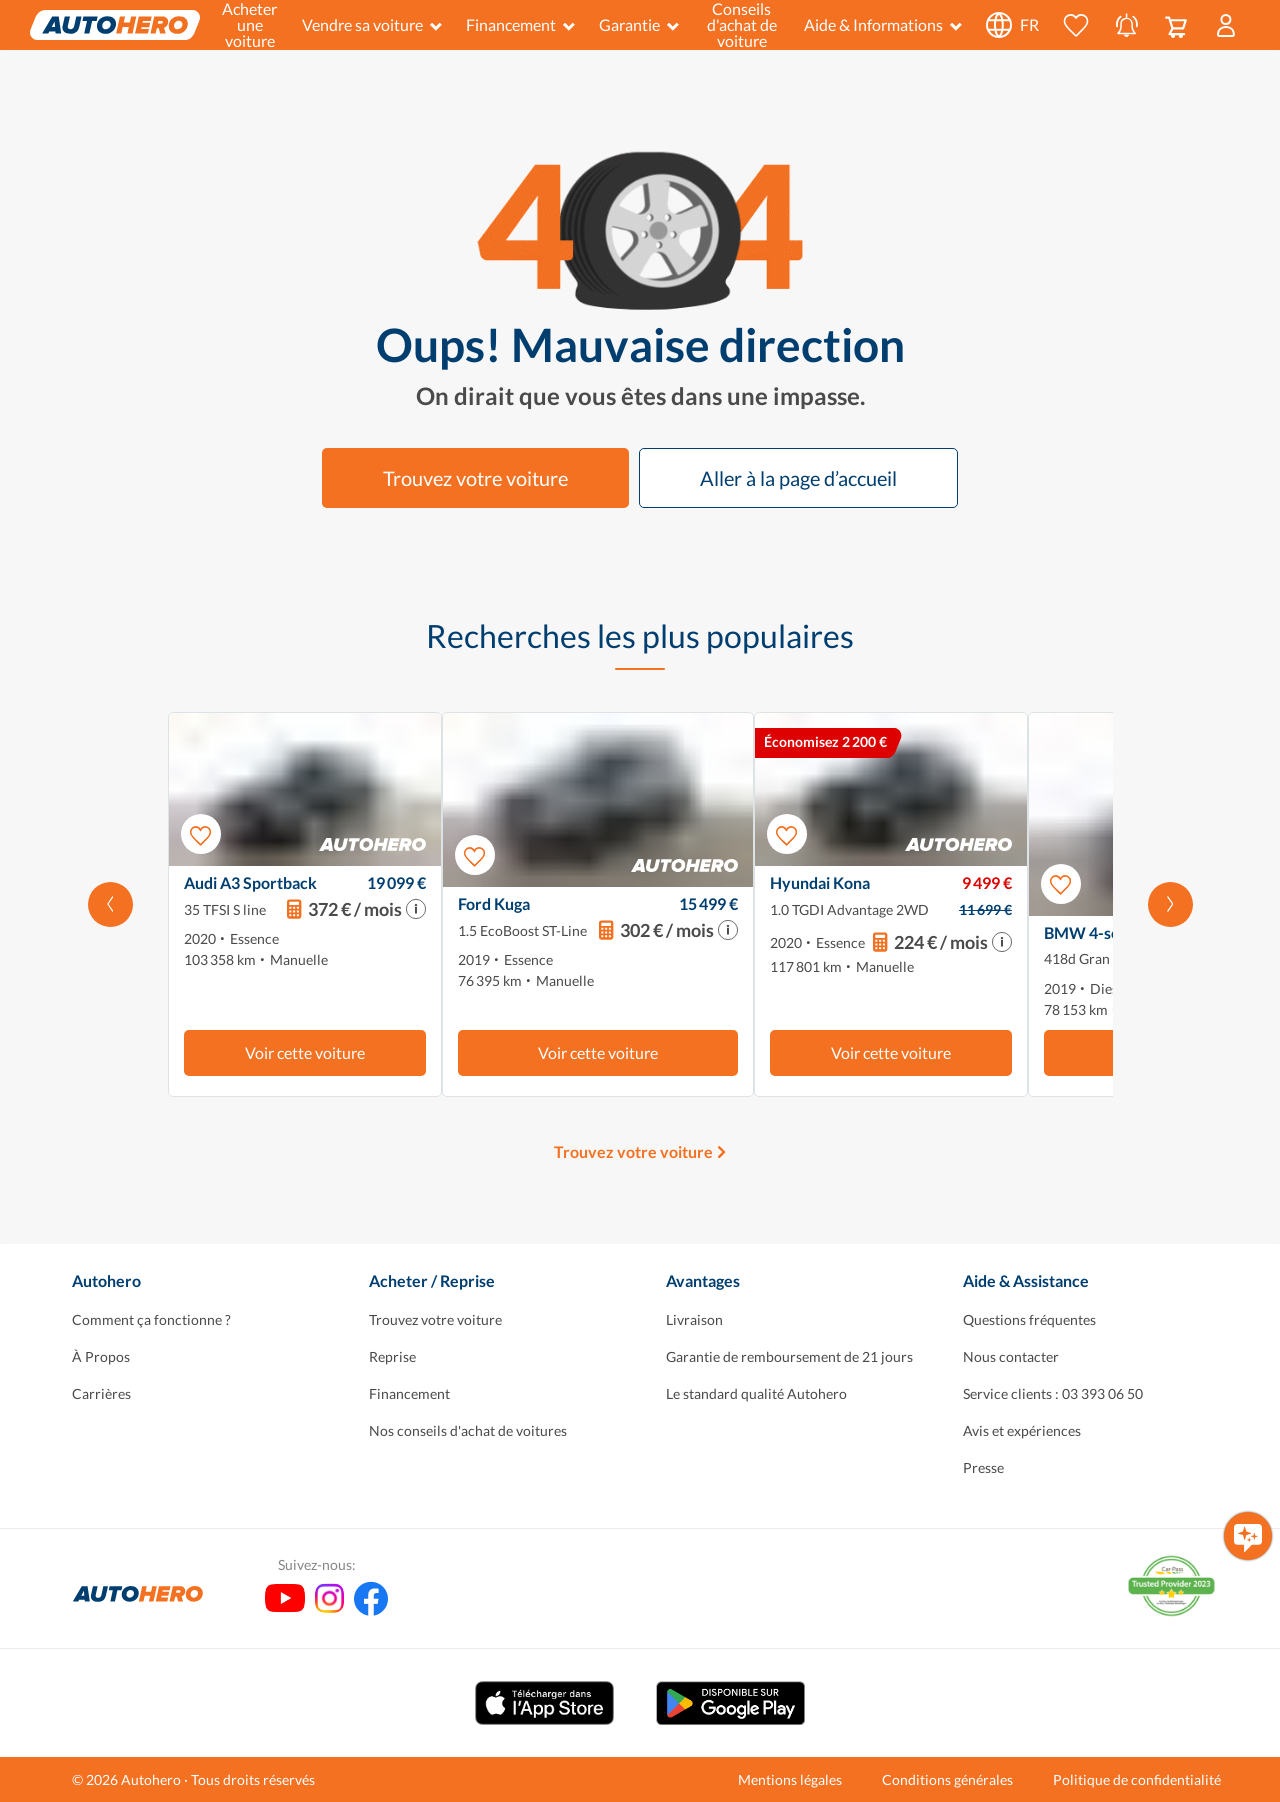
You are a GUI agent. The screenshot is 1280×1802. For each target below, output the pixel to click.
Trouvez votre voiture (475, 478)
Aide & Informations (883, 24)
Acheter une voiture (249, 25)
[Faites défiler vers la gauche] (110, 904)
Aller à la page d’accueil (798, 478)
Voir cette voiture (305, 1052)
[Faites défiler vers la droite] (1170, 904)
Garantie (639, 24)
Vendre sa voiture (372, 24)
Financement (520, 24)
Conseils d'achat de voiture (742, 25)
